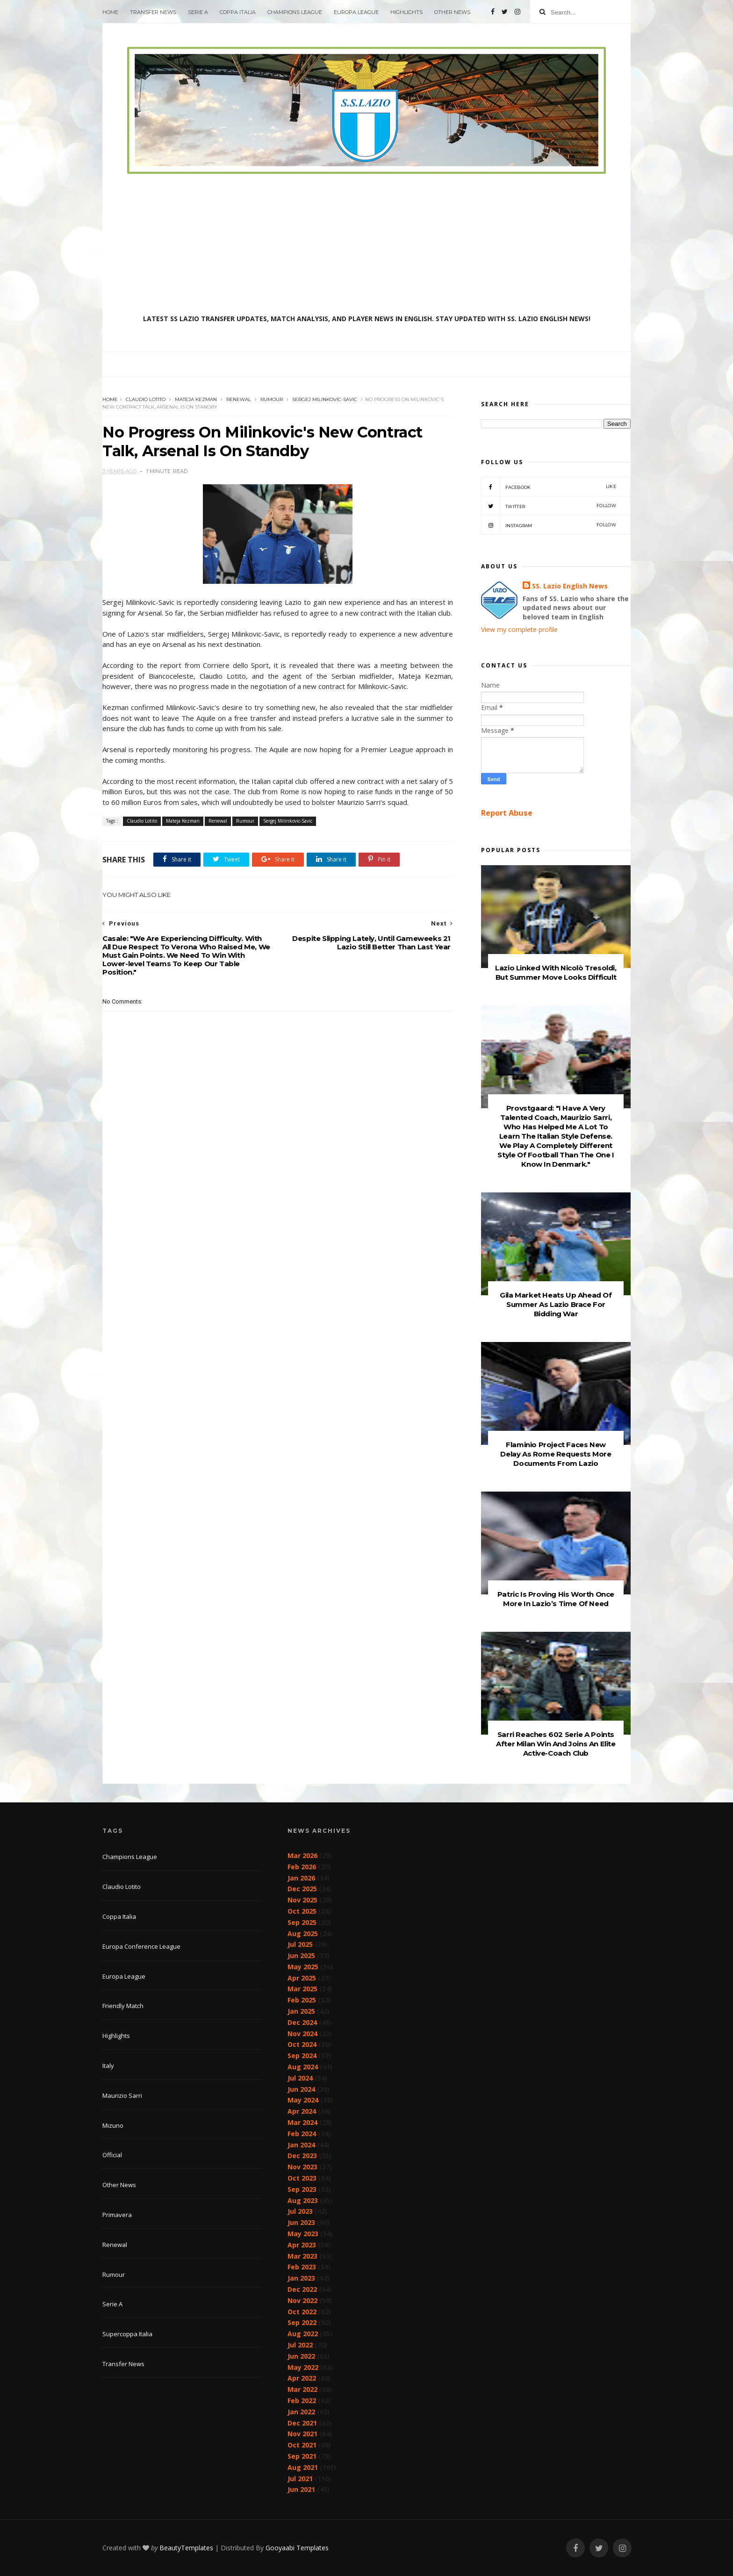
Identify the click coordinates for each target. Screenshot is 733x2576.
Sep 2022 (301, 2322)
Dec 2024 (302, 2022)
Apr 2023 (301, 2244)
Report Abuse (506, 813)
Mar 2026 (302, 1855)
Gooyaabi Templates (297, 2547)
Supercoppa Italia (127, 2334)
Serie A (198, 12)
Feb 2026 (301, 1866)
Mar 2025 (302, 1988)
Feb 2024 (301, 2133)
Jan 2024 (301, 2144)
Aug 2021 (302, 2467)
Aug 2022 (302, 2333)
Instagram (548, 525)
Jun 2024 (301, 2089)
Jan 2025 (301, 2011)
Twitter (548, 505)
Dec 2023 (302, 2155)
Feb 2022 (301, 2400)
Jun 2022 (301, 2356)
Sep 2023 (301, 2189)
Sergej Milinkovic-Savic (324, 399)
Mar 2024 (302, 2122)
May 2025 (302, 1966)
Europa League (356, 12)
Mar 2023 (302, 2256)
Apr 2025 (301, 1977)
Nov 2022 (302, 2300)
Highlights (406, 12)
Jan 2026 (301, 1877)
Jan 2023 (301, 2278)
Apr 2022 (301, 2378)
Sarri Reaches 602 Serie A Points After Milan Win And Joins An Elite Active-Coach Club (555, 1744)
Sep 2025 (301, 1922)
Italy (108, 2065)
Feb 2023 (301, 2266)
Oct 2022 (301, 2311)
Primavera (117, 2214)
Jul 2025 (300, 1944)
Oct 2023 (301, 2178)
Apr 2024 (301, 2111)
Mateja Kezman (196, 399)
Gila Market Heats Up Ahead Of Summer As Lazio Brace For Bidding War (555, 1304)
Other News (452, 12)
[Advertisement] (366, 244)
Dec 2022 (302, 2289)
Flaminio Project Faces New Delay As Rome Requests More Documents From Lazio (555, 1454)
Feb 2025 (301, 1999)
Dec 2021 (302, 2422)
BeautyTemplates (186, 2547)
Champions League (294, 12)
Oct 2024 (301, 2044)
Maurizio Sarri (122, 2095)
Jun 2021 (301, 2489)
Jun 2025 (301, 1955)
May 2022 (302, 2367)
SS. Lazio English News (570, 585)
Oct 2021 (301, 2444)
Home (110, 12)
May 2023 (302, 2233)
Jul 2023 (300, 2211)
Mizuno (112, 2125)
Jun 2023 (301, 2222)
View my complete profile (519, 629)
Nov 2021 (302, 2433)
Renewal (238, 399)
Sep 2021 (301, 2456)
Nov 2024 (302, 2033)
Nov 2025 (302, 1899)
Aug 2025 (302, 1933)
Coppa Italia (238, 12)
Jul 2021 (300, 2478)
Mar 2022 (302, 2389)
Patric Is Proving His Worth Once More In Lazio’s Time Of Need (555, 1599)
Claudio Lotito (145, 399)
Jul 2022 (300, 2344)
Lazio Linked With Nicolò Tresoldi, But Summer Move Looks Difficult (555, 972)
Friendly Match (123, 2006)
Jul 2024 (300, 2078)
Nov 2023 (302, 2166)
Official (112, 2155)
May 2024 (302, 2099)
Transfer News (153, 12)
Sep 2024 (301, 2055)
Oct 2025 (301, 1911)
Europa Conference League (141, 1946)
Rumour (271, 399)
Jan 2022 (301, 2411)
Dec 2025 (302, 1888)
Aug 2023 (302, 2200)
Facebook (548, 486)
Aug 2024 (302, 2066)
